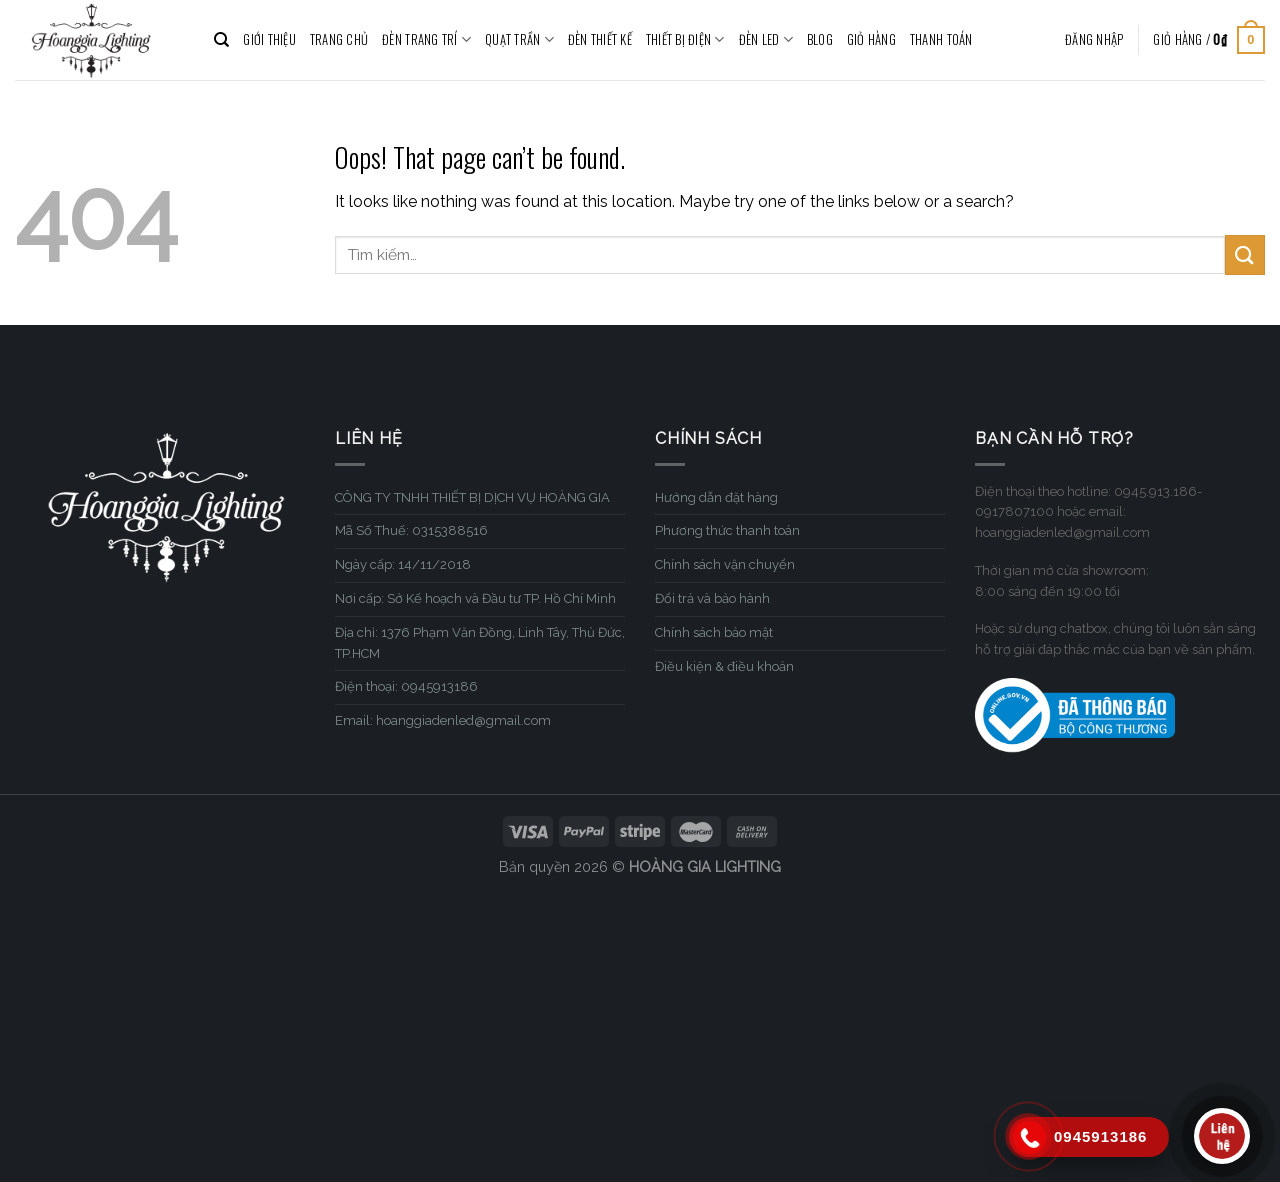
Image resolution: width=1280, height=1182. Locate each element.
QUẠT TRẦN (519, 40)
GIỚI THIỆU (269, 39)
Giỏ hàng (871, 39)
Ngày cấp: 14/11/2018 (403, 564)
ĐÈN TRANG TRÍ (426, 40)
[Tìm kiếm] (221, 40)
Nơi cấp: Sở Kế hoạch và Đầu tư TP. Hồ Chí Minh (475, 598)
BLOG (820, 39)
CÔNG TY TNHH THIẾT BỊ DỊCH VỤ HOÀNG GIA (472, 497)
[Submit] (1245, 254)
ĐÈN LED (766, 40)
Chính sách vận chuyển (725, 564)
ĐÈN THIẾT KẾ (600, 39)
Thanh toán (941, 39)
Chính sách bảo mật (714, 632)
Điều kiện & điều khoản (724, 666)
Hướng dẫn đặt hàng (716, 497)
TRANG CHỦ (339, 39)
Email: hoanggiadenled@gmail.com (443, 720)
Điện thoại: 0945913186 (406, 686)
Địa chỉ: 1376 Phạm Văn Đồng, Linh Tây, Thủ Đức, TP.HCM (480, 643)
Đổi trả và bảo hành (712, 598)
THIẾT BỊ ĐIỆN (685, 40)
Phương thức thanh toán (727, 530)
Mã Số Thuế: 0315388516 (411, 530)
